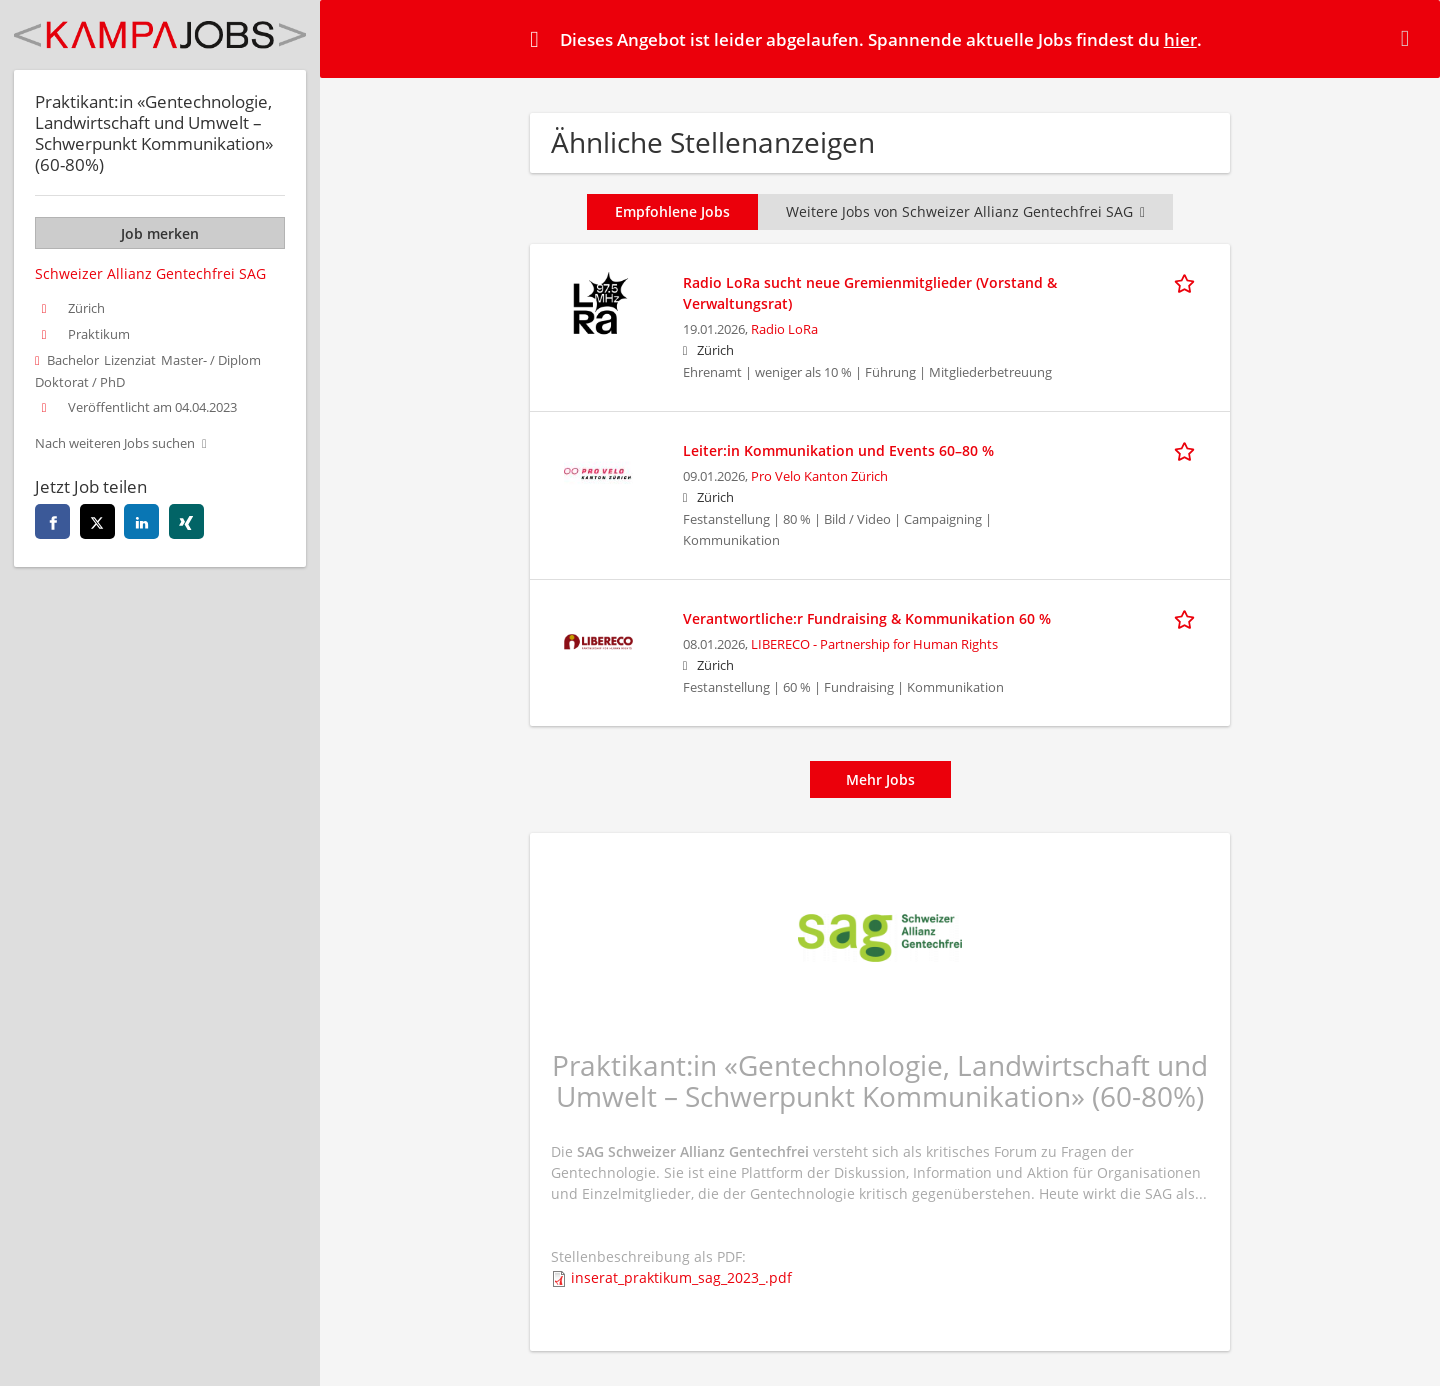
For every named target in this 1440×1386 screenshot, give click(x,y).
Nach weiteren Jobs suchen (115, 443)
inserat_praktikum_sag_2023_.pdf (681, 1277)
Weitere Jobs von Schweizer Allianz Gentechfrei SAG (965, 211)
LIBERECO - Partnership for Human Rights (874, 644)
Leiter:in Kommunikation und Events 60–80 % (838, 450)
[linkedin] (141, 521)
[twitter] (97, 521)
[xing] (186, 521)
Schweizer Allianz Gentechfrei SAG (150, 273)
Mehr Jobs (880, 779)
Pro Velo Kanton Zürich (819, 476)
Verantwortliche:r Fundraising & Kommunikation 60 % (867, 618)
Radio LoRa (784, 329)
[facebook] (52, 521)
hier (1180, 39)
